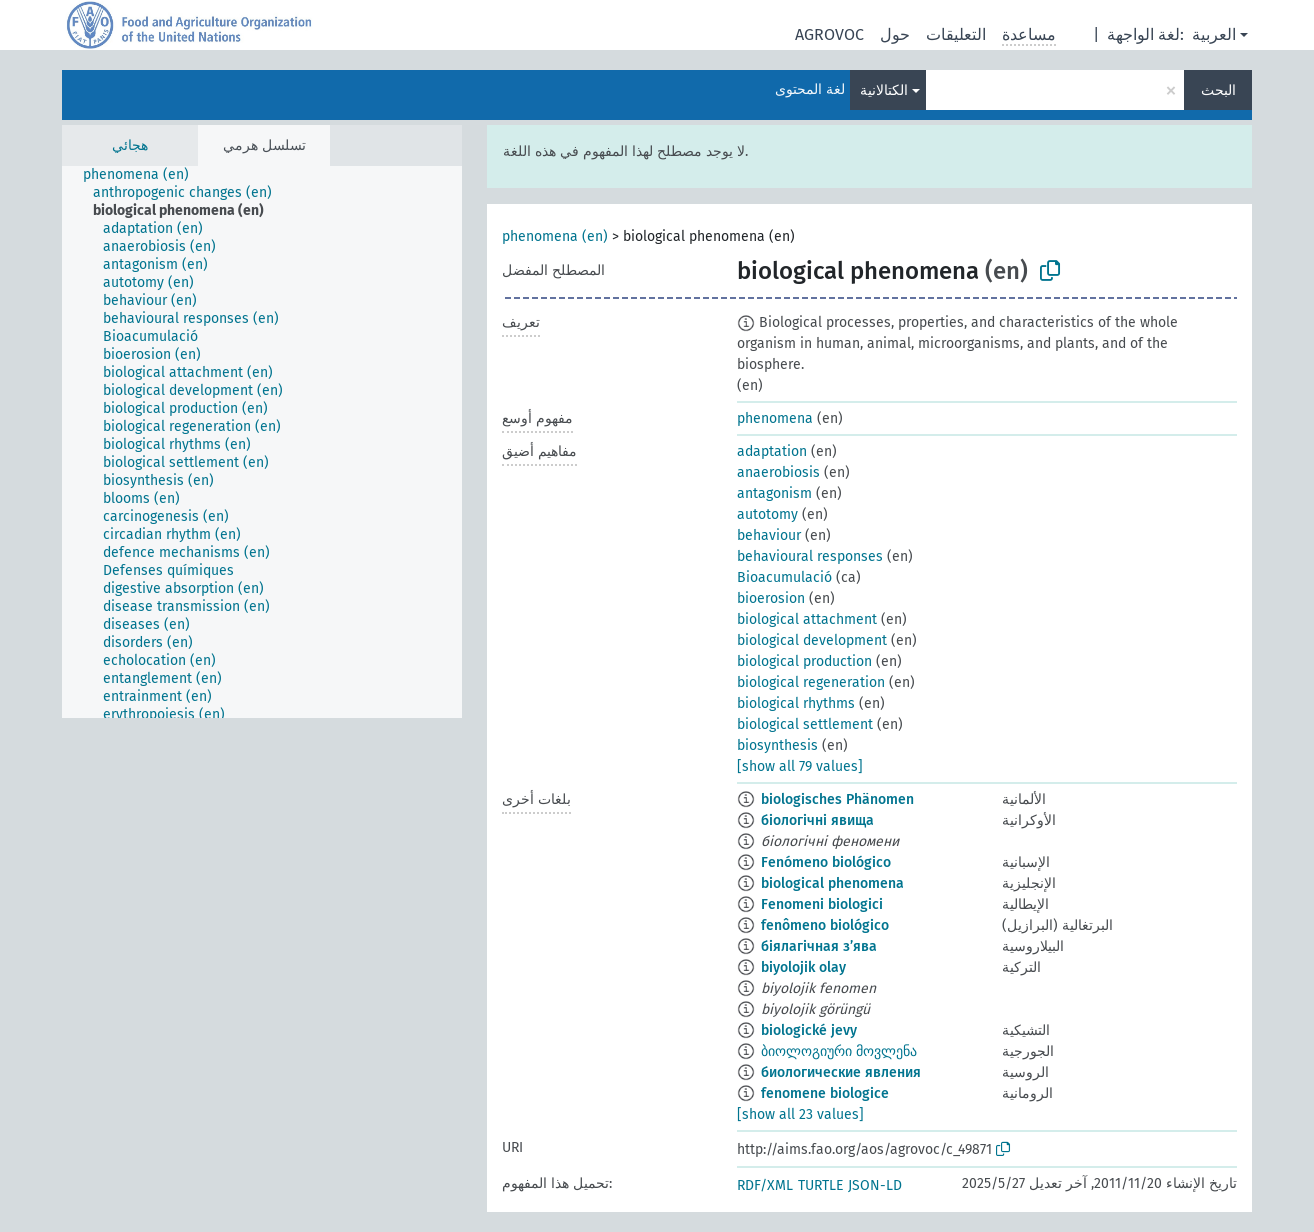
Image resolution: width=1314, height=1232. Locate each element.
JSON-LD (875, 1185)
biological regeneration (811, 682)
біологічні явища (817, 820)
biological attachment (807, 619)
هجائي (130, 145)
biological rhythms (796, 703)
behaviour (769, 535)
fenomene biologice (825, 1093)
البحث (1218, 90)
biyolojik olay (803, 967)
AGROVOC (829, 34)
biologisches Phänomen (837, 799)
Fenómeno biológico (826, 862)
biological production (804, 661)
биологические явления (841, 1072)
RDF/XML (765, 1185)
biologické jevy (809, 1030)
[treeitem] (144, 175)
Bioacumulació (784, 577)
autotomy (767, 514)
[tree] (262, 442)
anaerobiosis (778, 472)
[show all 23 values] (800, 1114)
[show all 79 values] (800, 766)
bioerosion (771, 598)
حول (895, 34)
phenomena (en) (555, 236)
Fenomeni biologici (822, 904)
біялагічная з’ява (819, 946)
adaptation (772, 451)
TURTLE (820, 1185)
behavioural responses (810, 556)
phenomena (775, 418)
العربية (1214, 34)
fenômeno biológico (825, 925)
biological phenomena (832, 883)
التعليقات (956, 34)
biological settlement (805, 724)
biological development (812, 640)
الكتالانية (884, 90)
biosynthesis (777, 745)
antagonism (774, 493)
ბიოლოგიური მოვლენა (839, 1051)
